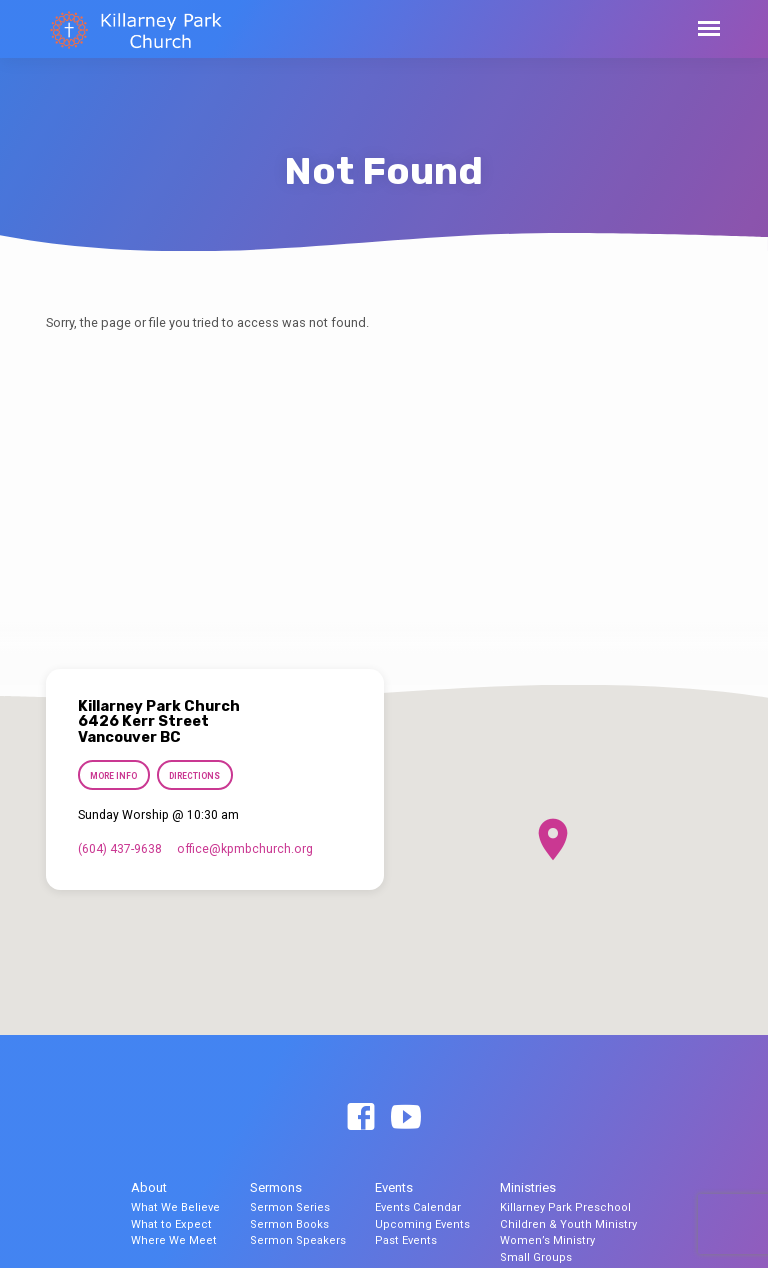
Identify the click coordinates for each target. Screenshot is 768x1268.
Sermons (276, 1187)
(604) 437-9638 (120, 849)
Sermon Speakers (298, 1240)
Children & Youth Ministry (568, 1224)
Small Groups (536, 1257)
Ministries (528, 1187)
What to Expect (171, 1224)
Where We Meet (174, 1240)
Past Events (406, 1240)
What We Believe (175, 1207)
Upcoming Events (422, 1224)
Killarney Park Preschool (565, 1207)
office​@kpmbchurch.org (245, 849)
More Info (113, 776)
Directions (195, 776)
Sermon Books (289, 1224)
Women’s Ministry (547, 1240)
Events (394, 1187)
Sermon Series (290, 1207)
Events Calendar (418, 1207)
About (149, 1187)
